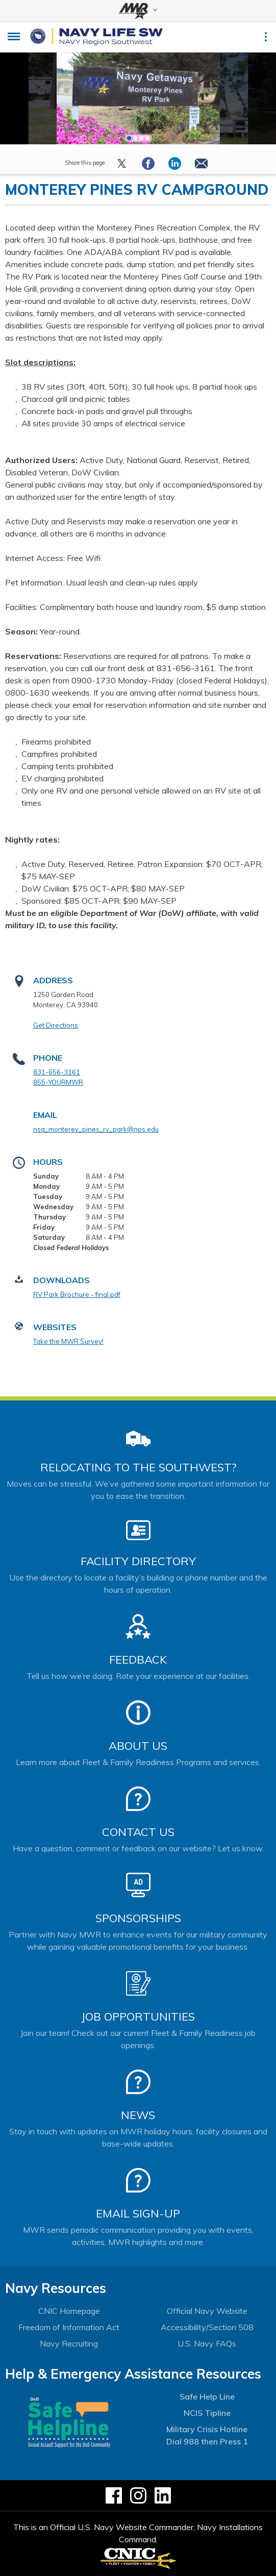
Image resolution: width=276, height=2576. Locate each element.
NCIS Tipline (207, 2413)
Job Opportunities (138, 2016)
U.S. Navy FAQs (207, 2343)
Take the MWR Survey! (68, 1341)
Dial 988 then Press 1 (207, 2441)
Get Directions (55, 1025)
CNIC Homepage (69, 2311)
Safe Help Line (207, 2396)
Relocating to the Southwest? (138, 1467)
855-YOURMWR (58, 1082)
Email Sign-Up (138, 2213)
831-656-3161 (56, 1072)
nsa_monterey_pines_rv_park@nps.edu (96, 1129)
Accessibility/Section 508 (207, 2327)
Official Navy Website (207, 2311)
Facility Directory (138, 1561)
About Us (138, 1746)
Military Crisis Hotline (206, 2429)
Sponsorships (138, 1918)
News (138, 2115)
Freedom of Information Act (68, 2327)
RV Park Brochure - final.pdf (76, 1294)
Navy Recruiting (69, 2343)
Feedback (138, 1659)
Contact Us (138, 1832)
